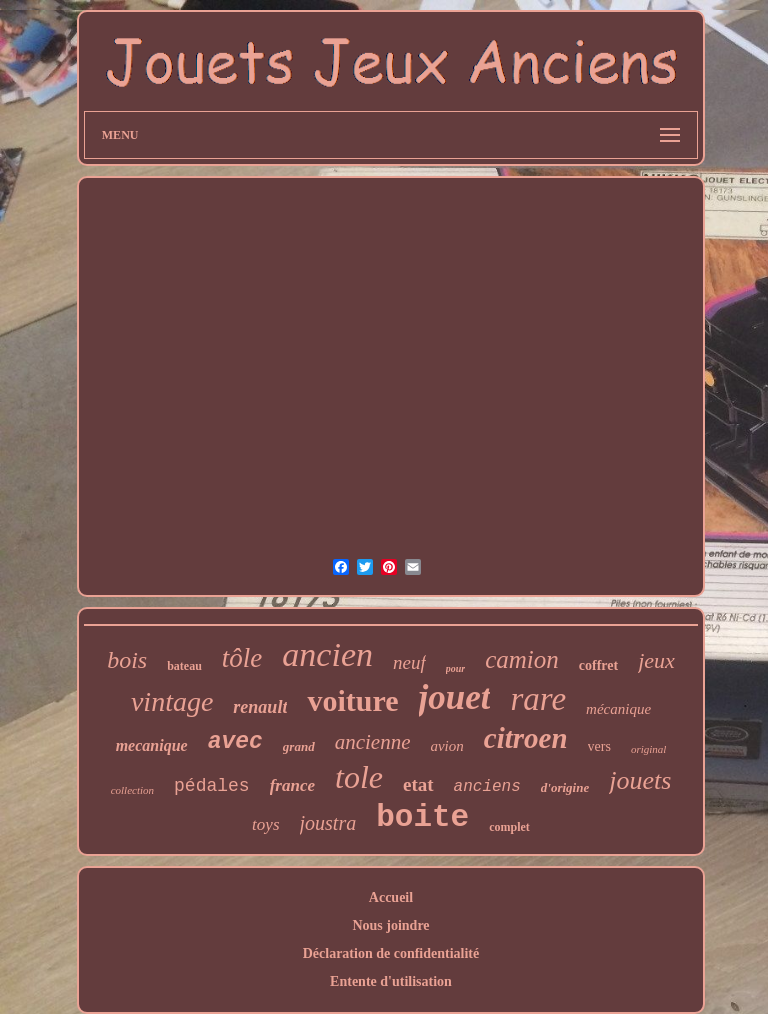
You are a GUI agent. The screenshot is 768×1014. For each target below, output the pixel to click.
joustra (328, 823)
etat (418, 784)
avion (446, 746)
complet (509, 827)
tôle (242, 658)
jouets (640, 780)
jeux (656, 660)
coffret (598, 665)
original (648, 749)
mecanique (152, 745)
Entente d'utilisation (391, 981)
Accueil (391, 897)
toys (265, 824)
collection (132, 790)
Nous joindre (390, 925)
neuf (409, 662)
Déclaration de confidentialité (391, 953)
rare (538, 699)
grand (299, 746)
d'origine (565, 787)
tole (359, 777)
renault (260, 707)
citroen (526, 738)
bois (127, 660)
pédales (212, 786)
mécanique (618, 709)
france (292, 785)
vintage (172, 701)
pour (455, 668)
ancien (327, 654)
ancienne (373, 742)
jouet (455, 697)
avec (235, 742)
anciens (487, 787)
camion (522, 659)
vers (599, 746)
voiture (352, 700)
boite (422, 817)
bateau (184, 666)
